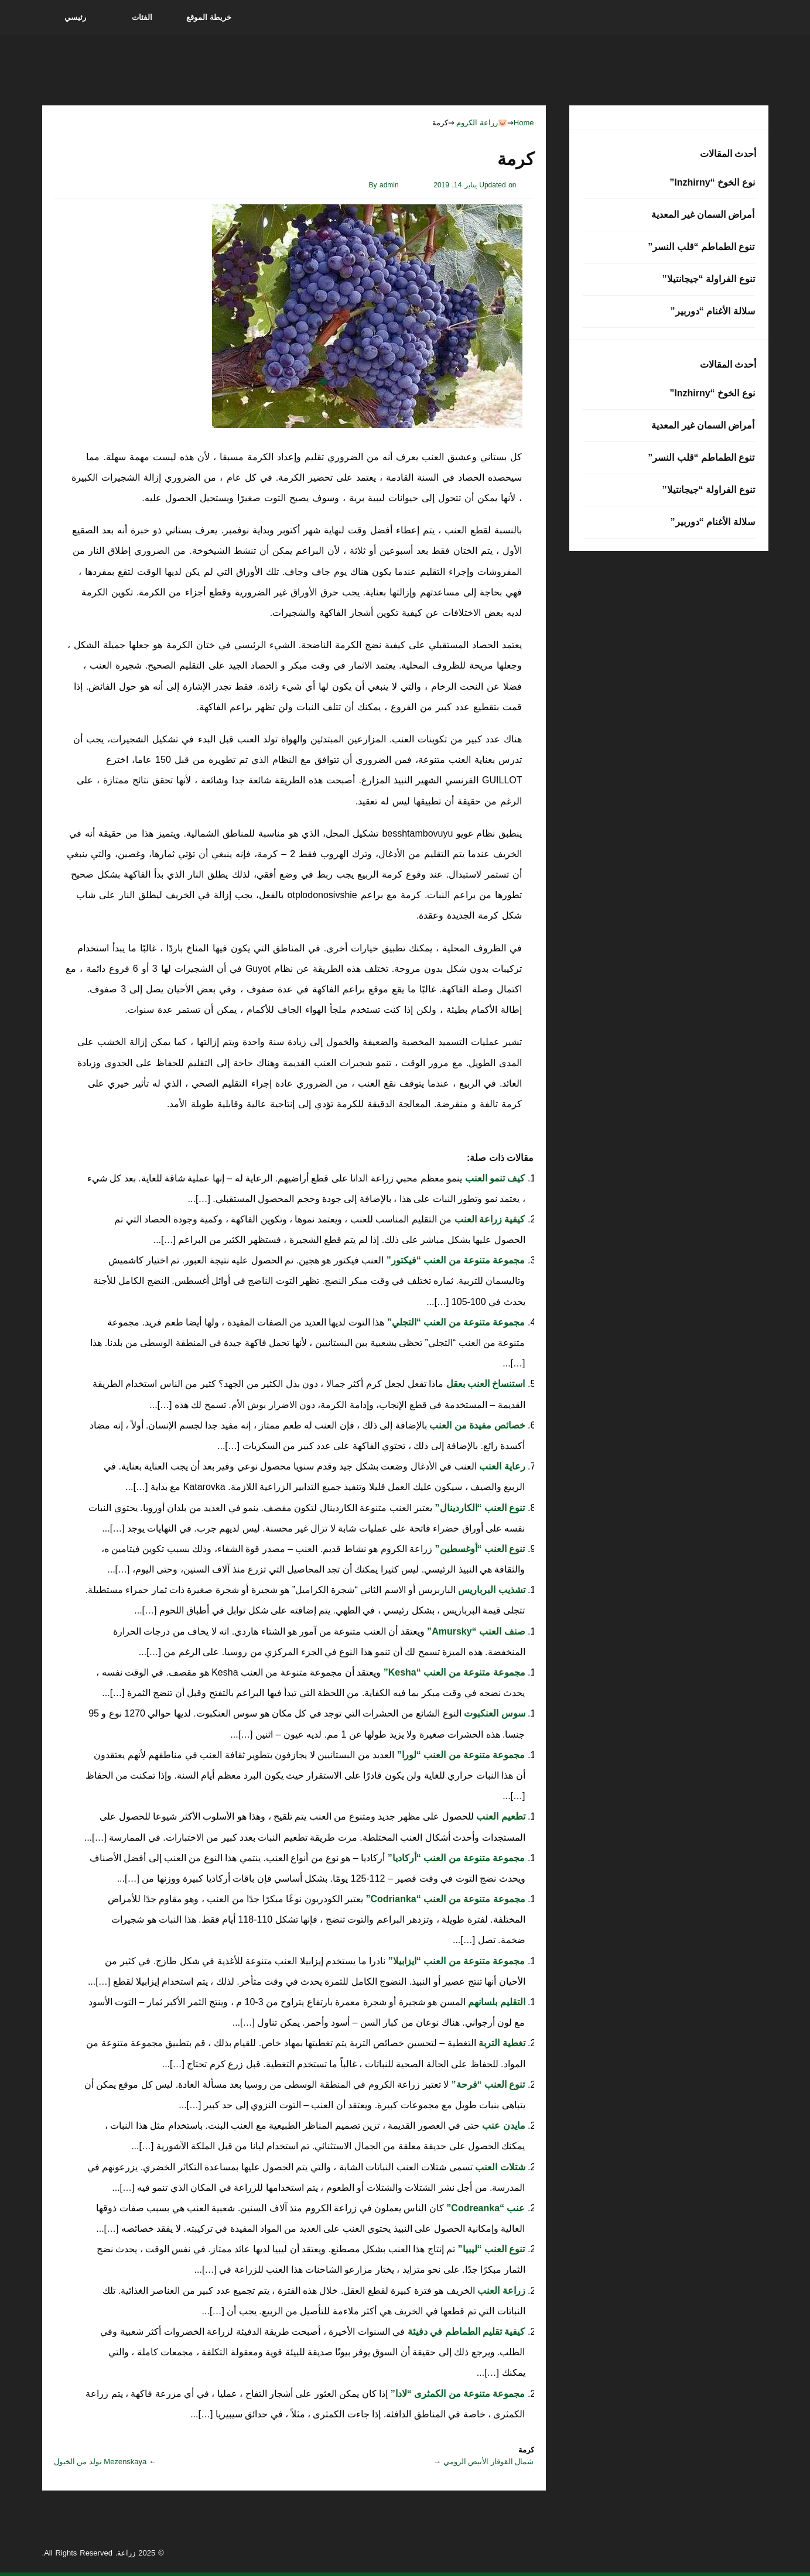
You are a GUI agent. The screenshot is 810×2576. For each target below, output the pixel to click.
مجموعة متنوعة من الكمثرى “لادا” (456, 2394)
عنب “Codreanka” (484, 2208)
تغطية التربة (500, 2043)
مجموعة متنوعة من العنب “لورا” (459, 1755)
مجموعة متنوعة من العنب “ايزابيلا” (455, 1961)
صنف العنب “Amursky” (475, 1631)
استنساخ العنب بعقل (484, 1384)
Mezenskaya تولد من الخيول (100, 2461)
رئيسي (75, 17)
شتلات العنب (499, 2167)
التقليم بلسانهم (495, 2002)
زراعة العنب (500, 2291)
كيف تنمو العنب (493, 1178)
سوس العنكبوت (493, 1713)
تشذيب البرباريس (490, 1590)
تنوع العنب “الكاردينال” (478, 1508)
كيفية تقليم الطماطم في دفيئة (465, 2332)
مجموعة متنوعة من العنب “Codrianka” (444, 1899)
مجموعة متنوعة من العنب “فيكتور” (454, 1260)
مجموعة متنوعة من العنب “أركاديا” (455, 1858)
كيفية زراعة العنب (488, 1219)
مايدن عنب (502, 2125)
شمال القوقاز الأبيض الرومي (488, 2461)
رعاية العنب (501, 1466)
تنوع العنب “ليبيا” (490, 2249)
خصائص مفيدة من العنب (476, 1425)
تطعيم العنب (499, 1816)
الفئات (142, 17)
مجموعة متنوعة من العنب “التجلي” (454, 1322)
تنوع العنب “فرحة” (487, 2084)
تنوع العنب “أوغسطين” (478, 1549)
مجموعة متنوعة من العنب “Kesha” (453, 1672)
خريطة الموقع (208, 17)
